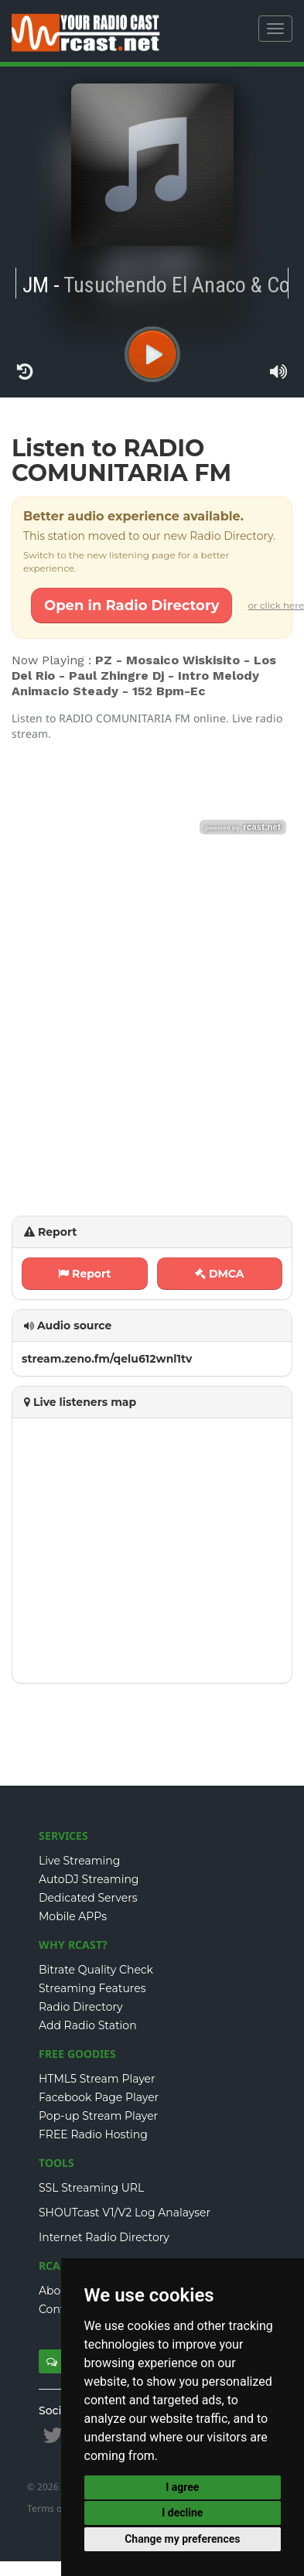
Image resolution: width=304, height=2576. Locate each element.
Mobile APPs (73, 1916)
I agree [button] (182, 2487)
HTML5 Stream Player (97, 2079)
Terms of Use (55, 2508)
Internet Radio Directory (104, 2237)
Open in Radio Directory (131, 605)
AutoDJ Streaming (88, 1879)
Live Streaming (79, 1861)
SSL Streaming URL (91, 2188)
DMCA (219, 1274)
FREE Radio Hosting (93, 2134)
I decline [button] (182, 2512)
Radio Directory (81, 2007)
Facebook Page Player (99, 2097)
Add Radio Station (88, 2025)
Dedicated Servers (88, 1898)
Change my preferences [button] (182, 2539)
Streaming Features (92, 1988)
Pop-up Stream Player (98, 2116)
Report (84, 1274)
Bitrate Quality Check (96, 1970)
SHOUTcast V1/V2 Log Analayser (124, 2212)
